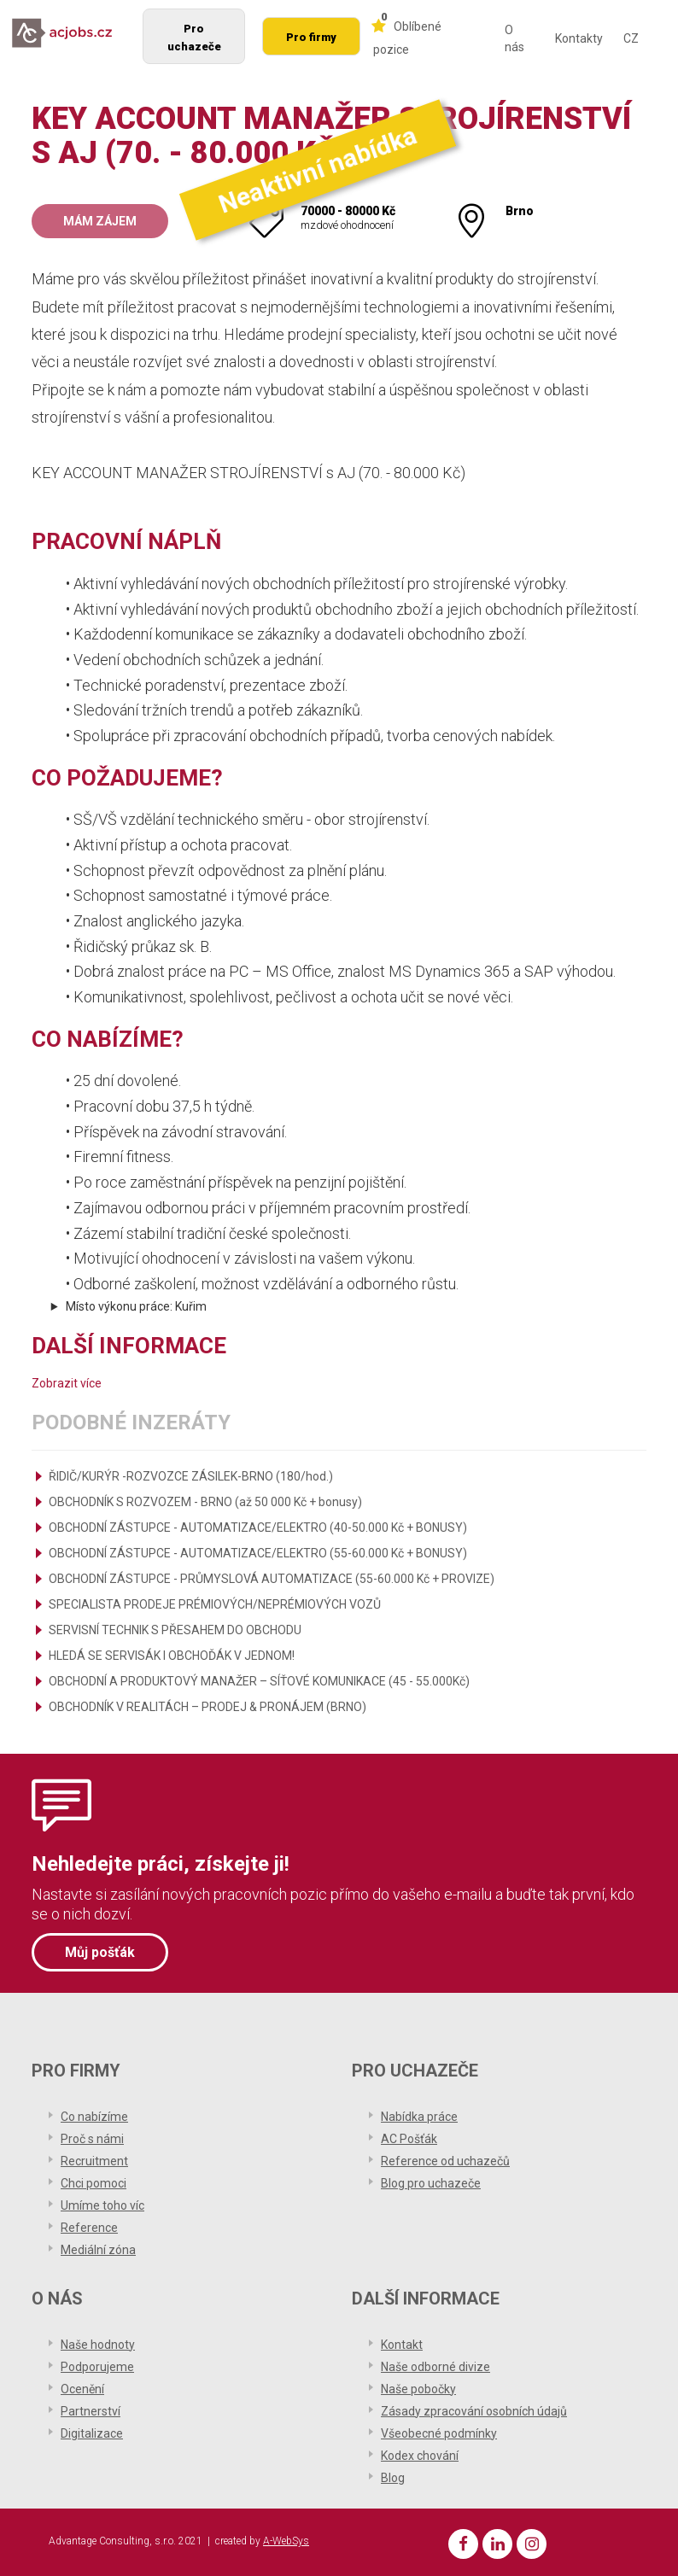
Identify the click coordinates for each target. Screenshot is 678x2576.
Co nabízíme (94, 2116)
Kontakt (402, 2344)
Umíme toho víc (102, 2205)
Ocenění (82, 2389)
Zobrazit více (67, 1383)
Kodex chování (420, 2455)
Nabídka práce (419, 2116)
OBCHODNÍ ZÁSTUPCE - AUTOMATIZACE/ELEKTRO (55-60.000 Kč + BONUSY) (258, 1553)
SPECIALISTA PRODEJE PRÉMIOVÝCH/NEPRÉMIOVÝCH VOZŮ (215, 1604)
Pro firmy (311, 37)
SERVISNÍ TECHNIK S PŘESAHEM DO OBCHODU (175, 1630)
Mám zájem (100, 221)
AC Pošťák (409, 2139)
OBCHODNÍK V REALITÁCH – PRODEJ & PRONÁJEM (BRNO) (207, 1707)
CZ (631, 38)
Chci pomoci (93, 2183)
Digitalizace (92, 2433)
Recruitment (94, 2161)
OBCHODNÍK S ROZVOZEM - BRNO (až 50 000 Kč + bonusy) (205, 1502)
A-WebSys (286, 2541)
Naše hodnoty (98, 2344)
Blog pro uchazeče (431, 2183)
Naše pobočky (418, 2389)
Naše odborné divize (435, 2367)
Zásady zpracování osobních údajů (474, 2411)
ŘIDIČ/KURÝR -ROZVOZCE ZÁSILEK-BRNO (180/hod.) (191, 1476)
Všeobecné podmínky (439, 2433)
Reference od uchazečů (445, 2161)
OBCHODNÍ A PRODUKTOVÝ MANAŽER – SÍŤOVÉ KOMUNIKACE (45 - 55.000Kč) (259, 1681)
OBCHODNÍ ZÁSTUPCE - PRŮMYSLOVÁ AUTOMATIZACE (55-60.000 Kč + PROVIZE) (271, 1579)
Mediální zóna (98, 2250)
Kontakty (579, 38)
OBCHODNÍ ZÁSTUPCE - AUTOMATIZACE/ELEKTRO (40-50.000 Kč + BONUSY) (258, 1527)
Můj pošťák (100, 1952)
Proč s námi (92, 2139)
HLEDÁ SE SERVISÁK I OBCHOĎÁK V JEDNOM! (172, 1655)
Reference (89, 2227)
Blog (393, 2478)
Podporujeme (97, 2367)
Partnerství (90, 2411)
